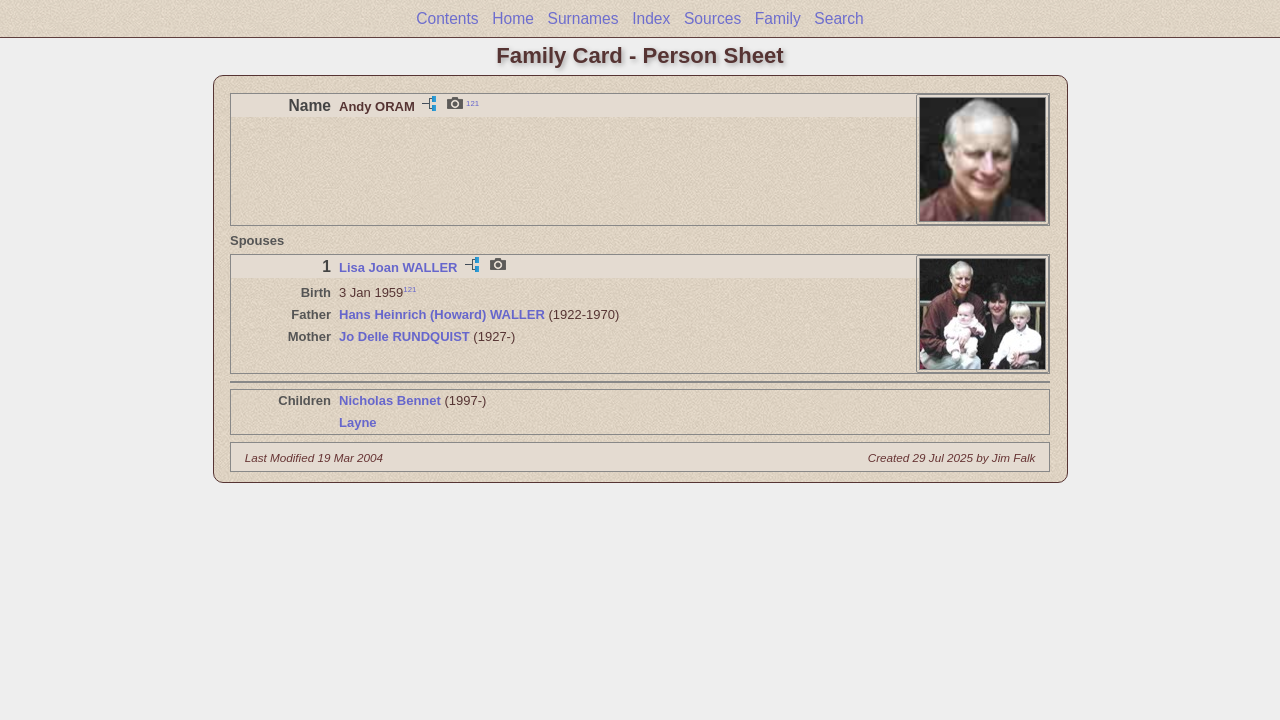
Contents (447, 18)
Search (838, 18)
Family (778, 18)
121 (472, 102)
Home (513, 18)
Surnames (582, 18)
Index (651, 18)
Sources (712, 18)
